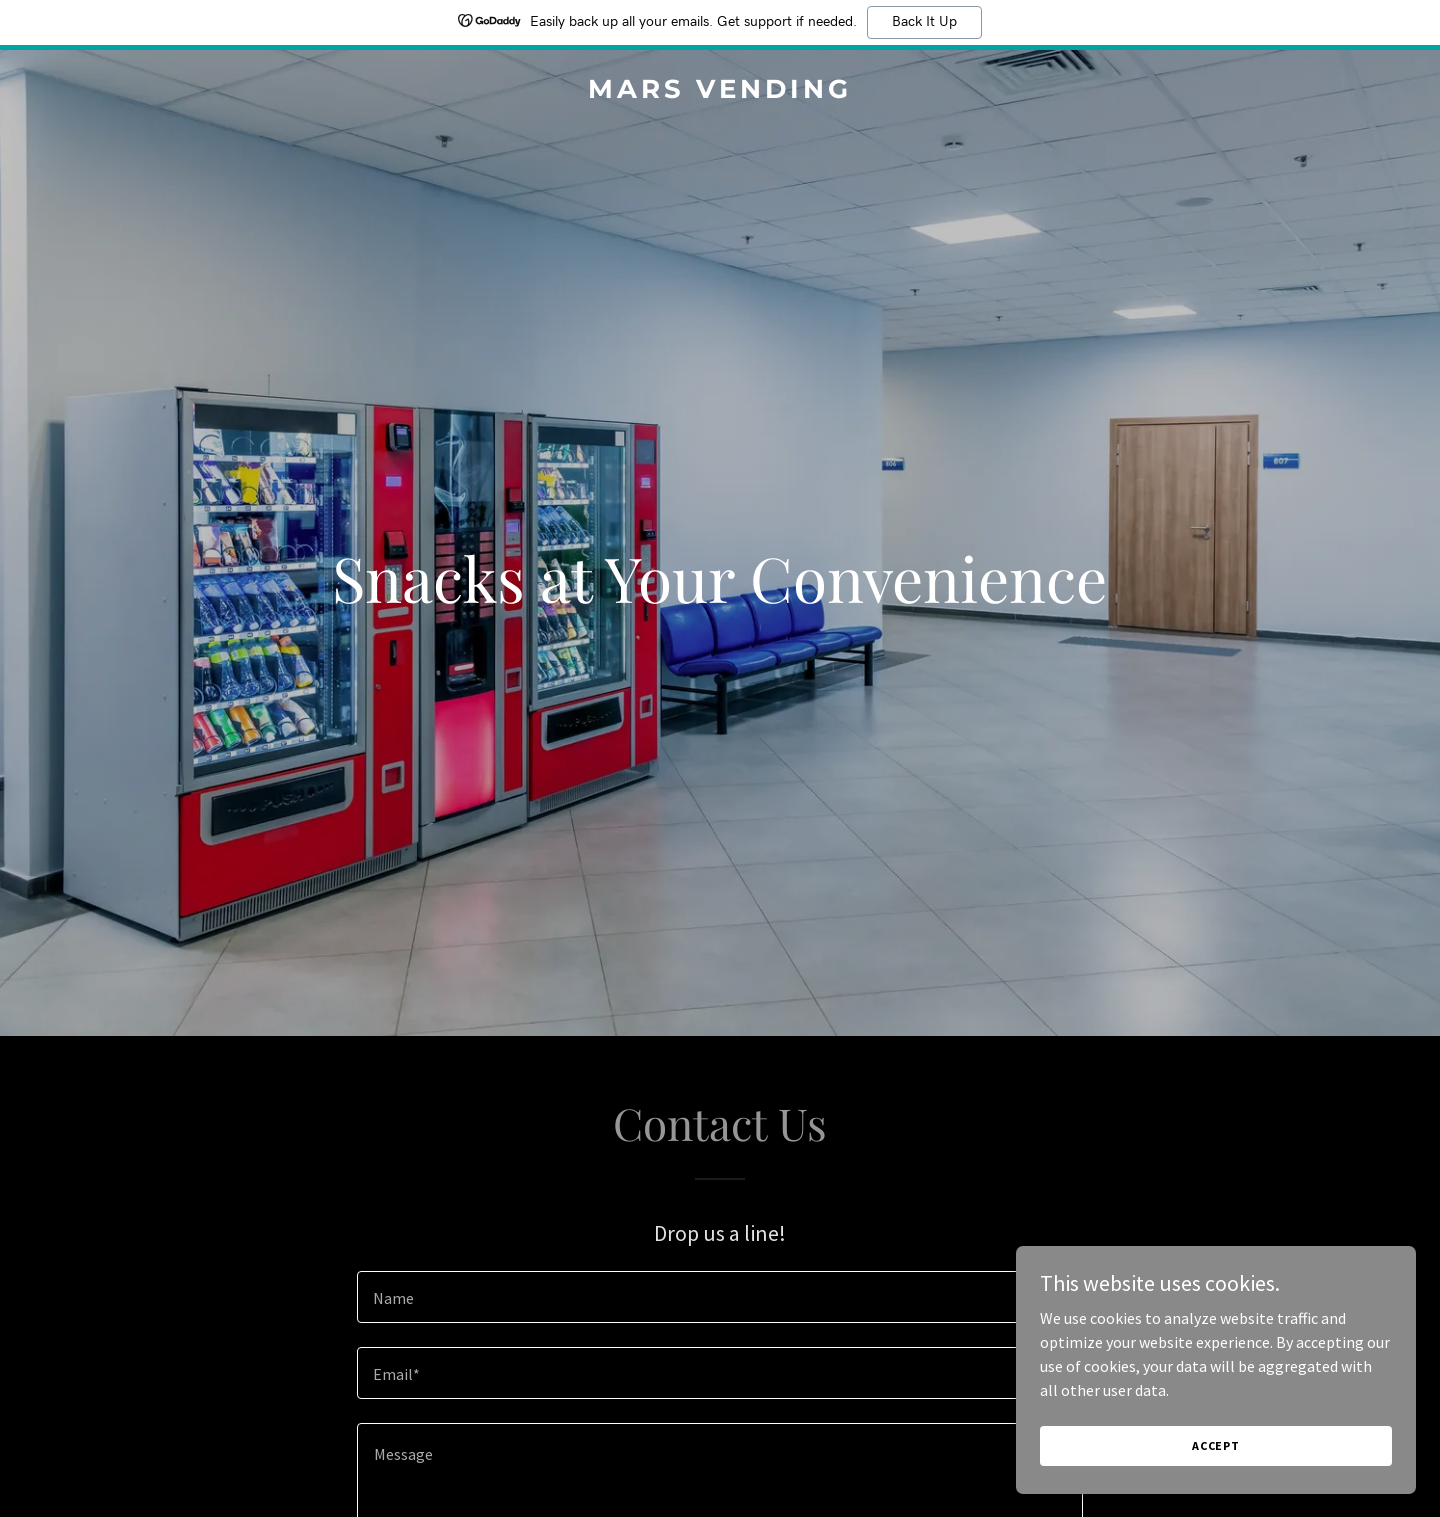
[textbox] (719, 1297)
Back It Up (924, 22)
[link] (719, 92)
